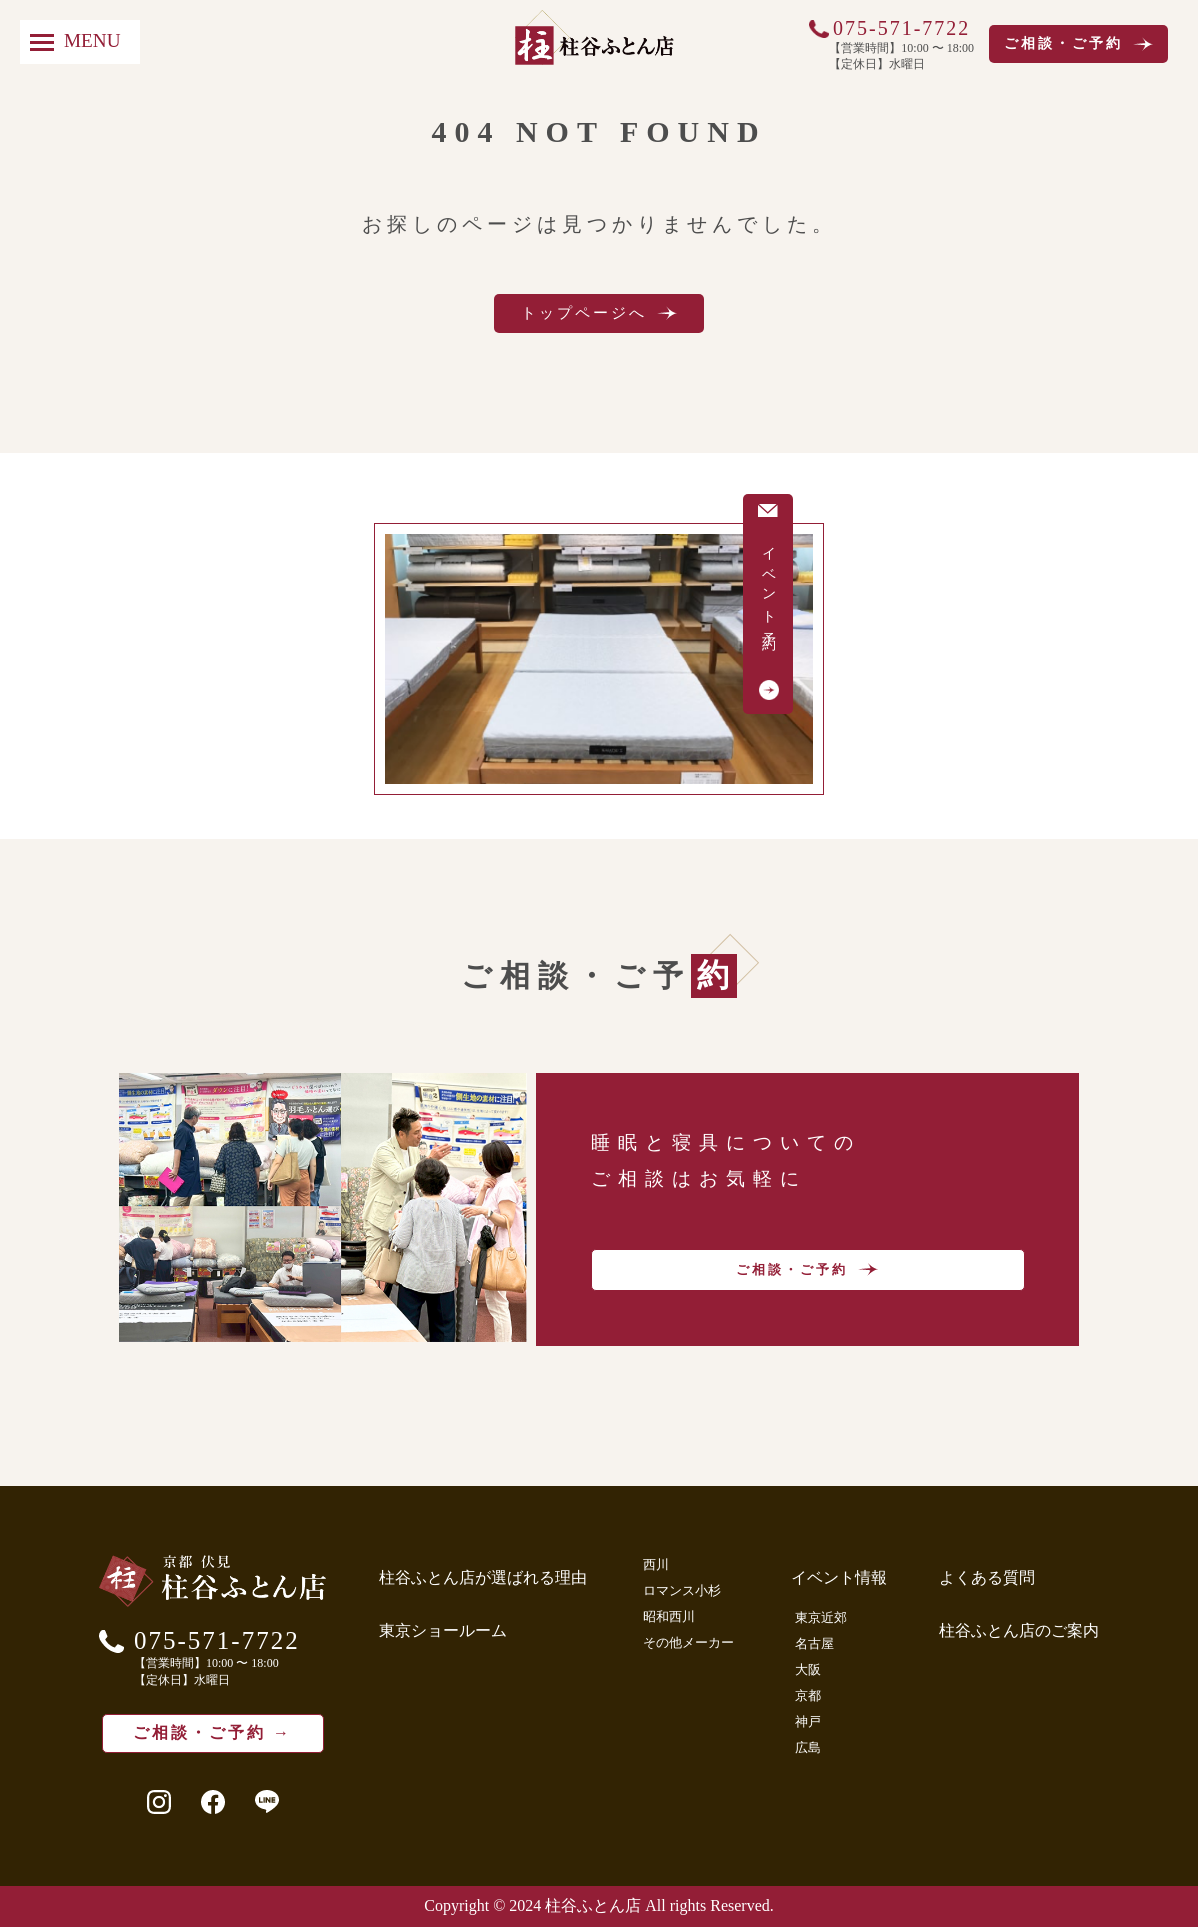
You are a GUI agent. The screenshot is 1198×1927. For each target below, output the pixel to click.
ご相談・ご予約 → (212, 1732)
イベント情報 (839, 1577)
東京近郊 (821, 1617)
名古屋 (814, 1643)
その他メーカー (688, 1642)
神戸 (808, 1721)
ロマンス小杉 (682, 1590)
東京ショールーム (443, 1630)
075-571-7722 (901, 28)
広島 (808, 1747)
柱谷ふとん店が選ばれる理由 (483, 1577)
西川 (656, 1564)
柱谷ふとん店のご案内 (1019, 1630)
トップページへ (599, 313)
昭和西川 (669, 1616)
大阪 (808, 1669)
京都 (808, 1695)
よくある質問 (987, 1577)
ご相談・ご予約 (1078, 44)
